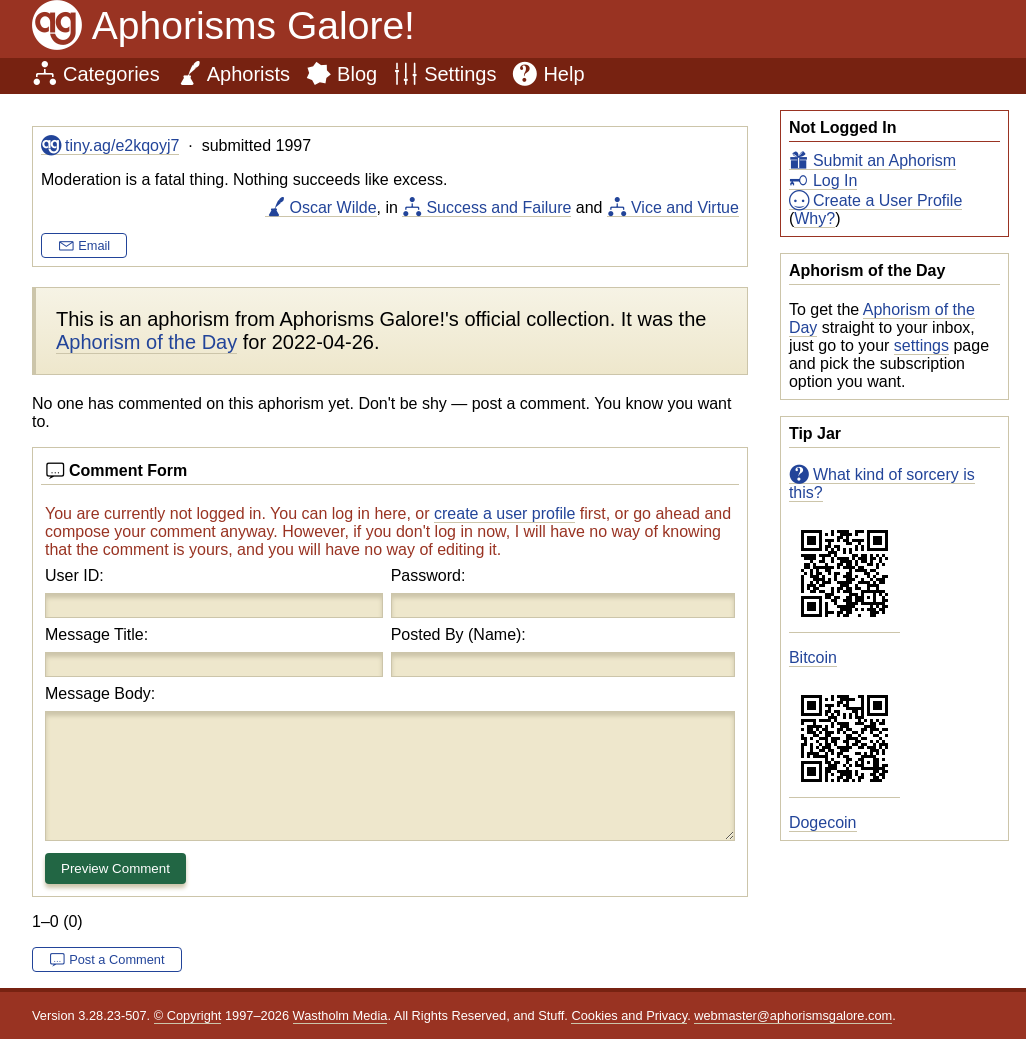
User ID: (74, 575)
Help (563, 74)
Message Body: (100, 693)
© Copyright (188, 1015)
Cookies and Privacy (629, 1015)
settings (921, 345)
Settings (460, 74)
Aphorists (248, 74)
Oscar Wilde (332, 207)
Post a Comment (116, 959)
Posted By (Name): (458, 634)
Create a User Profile (887, 200)
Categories (111, 74)
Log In (835, 180)
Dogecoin (823, 822)
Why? (814, 218)
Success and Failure (498, 207)
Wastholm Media (340, 1015)
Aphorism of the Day (146, 342)
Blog (357, 74)
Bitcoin (813, 657)
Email (94, 245)
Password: (428, 575)
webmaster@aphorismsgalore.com (793, 1015)
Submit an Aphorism (884, 160)
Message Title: (96, 634)
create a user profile (504, 513)
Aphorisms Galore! (253, 25)
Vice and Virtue (685, 207)
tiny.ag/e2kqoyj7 (122, 145)
